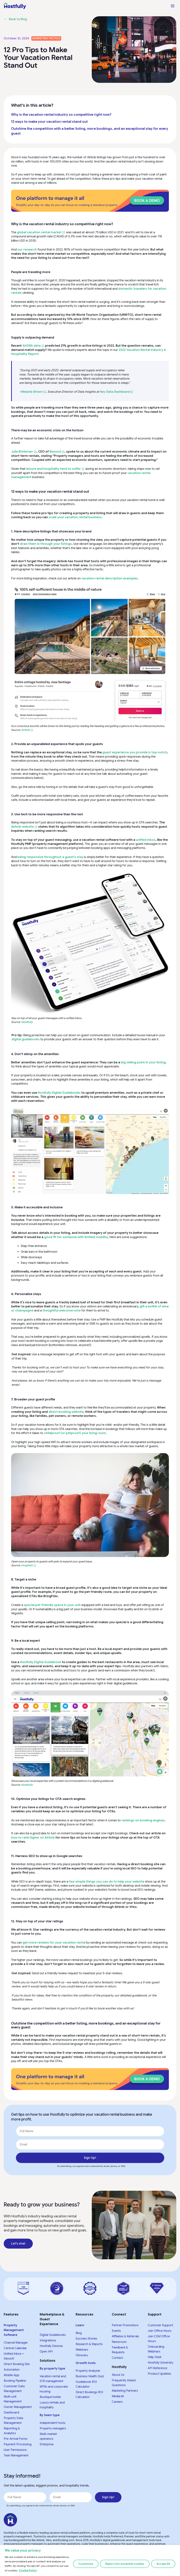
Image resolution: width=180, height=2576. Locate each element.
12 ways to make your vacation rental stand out (49, 122)
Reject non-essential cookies (124, 2563)
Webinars (82, 2350)
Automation (12, 2370)
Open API (46, 2351)
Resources (84, 2314)
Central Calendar (15, 2348)
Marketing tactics (46, 38)
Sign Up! (90, 2158)
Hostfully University (160, 2363)
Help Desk (154, 2357)
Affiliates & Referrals (125, 2336)
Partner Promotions (125, 2325)
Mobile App (11, 2375)
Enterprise (47, 2444)
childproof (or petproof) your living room (75, 1433)
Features (11, 2314)
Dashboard (11, 2412)
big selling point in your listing (143, 1062)
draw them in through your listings (46, 544)
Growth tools (86, 2363)
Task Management (16, 2455)
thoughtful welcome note (61, 1310)
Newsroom (119, 2342)
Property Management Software (14, 2330)
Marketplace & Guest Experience (52, 2319)
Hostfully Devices (51, 2346)
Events (116, 2331)
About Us (118, 2375)
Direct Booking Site (17, 2364)
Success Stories (86, 2338)
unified (141, 840)
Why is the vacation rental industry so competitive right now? (61, 115)
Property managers (53, 2428)
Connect (119, 2314)
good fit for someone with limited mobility (76, 1237)
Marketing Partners (125, 2391)
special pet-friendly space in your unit (52, 1605)
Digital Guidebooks (53, 2335)
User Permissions (15, 2450)
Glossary (82, 2355)
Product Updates (159, 2374)
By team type (50, 2415)
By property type (52, 2368)
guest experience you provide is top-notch (135, 752)
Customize (85, 2563)
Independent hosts (52, 2423)
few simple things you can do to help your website (106, 1881)
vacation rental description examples (109, 578)
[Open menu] (172, 6)
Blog (79, 2333)
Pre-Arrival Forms (15, 2439)
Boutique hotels (50, 2397)
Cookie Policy (28, 2570)
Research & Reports (89, 2344)
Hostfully (27, 1022)
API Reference (157, 2368)
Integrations (48, 2340)
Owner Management (18, 2407)
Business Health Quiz (90, 2376)
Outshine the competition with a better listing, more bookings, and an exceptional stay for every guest (89, 131)
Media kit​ (118, 2396)
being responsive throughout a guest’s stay (50, 857)
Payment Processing (18, 2444)
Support (154, 2314)
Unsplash (27, 1565)
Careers (117, 2402)
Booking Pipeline (15, 2381)
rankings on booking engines (143, 1820)
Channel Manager (16, 2343)
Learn (80, 2325)
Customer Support (160, 2325)
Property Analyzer (88, 2371)
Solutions (47, 2361)
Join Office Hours (159, 2331)
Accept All (163, 2563)
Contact (117, 2358)
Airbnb (25, 730)
